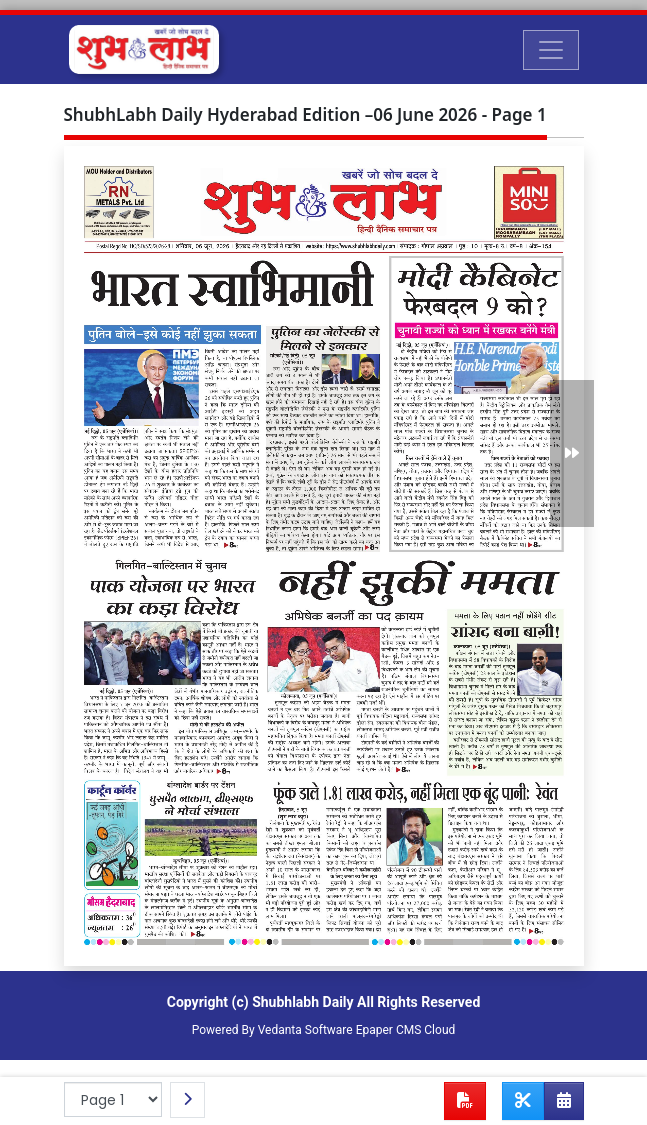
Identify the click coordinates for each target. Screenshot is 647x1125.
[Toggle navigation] (551, 50)
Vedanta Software (305, 1030)
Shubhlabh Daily (302, 1002)
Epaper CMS (389, 1030)
